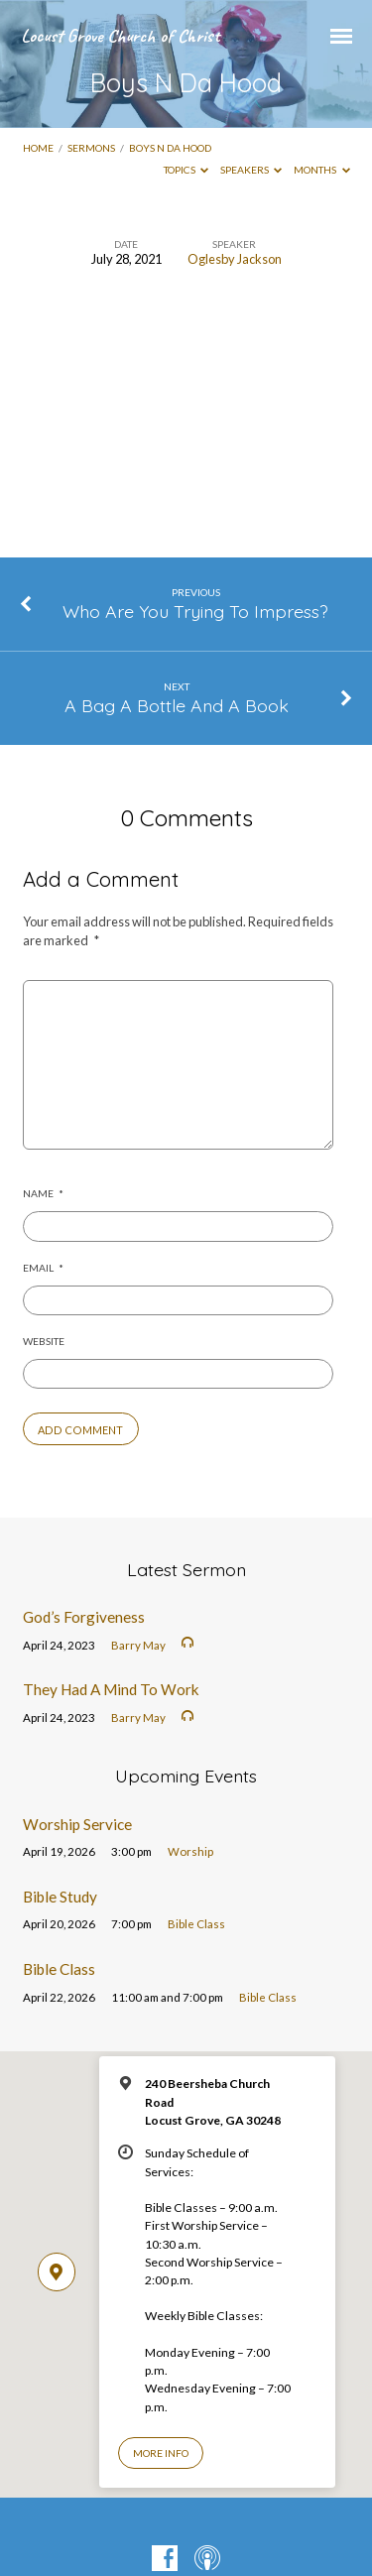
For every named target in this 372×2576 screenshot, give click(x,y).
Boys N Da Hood (170, 148)
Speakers (251, 170)
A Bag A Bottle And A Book (176, 705)
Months (322, 170)
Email (43, 1268)
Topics (186, 170)
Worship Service (77, 1824)
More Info (160, 2453)
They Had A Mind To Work (111, 1689)
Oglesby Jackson (234, 259)
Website (43, 1341)
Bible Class (196, 1923)
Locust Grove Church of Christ (120, 36)
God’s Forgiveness (84, 1617)
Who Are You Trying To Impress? (195, 611)
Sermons (91, 148)
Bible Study (60, 1896)
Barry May (138, 1645)
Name (43, 1193)
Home (38, 148)
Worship (190, 1851)
